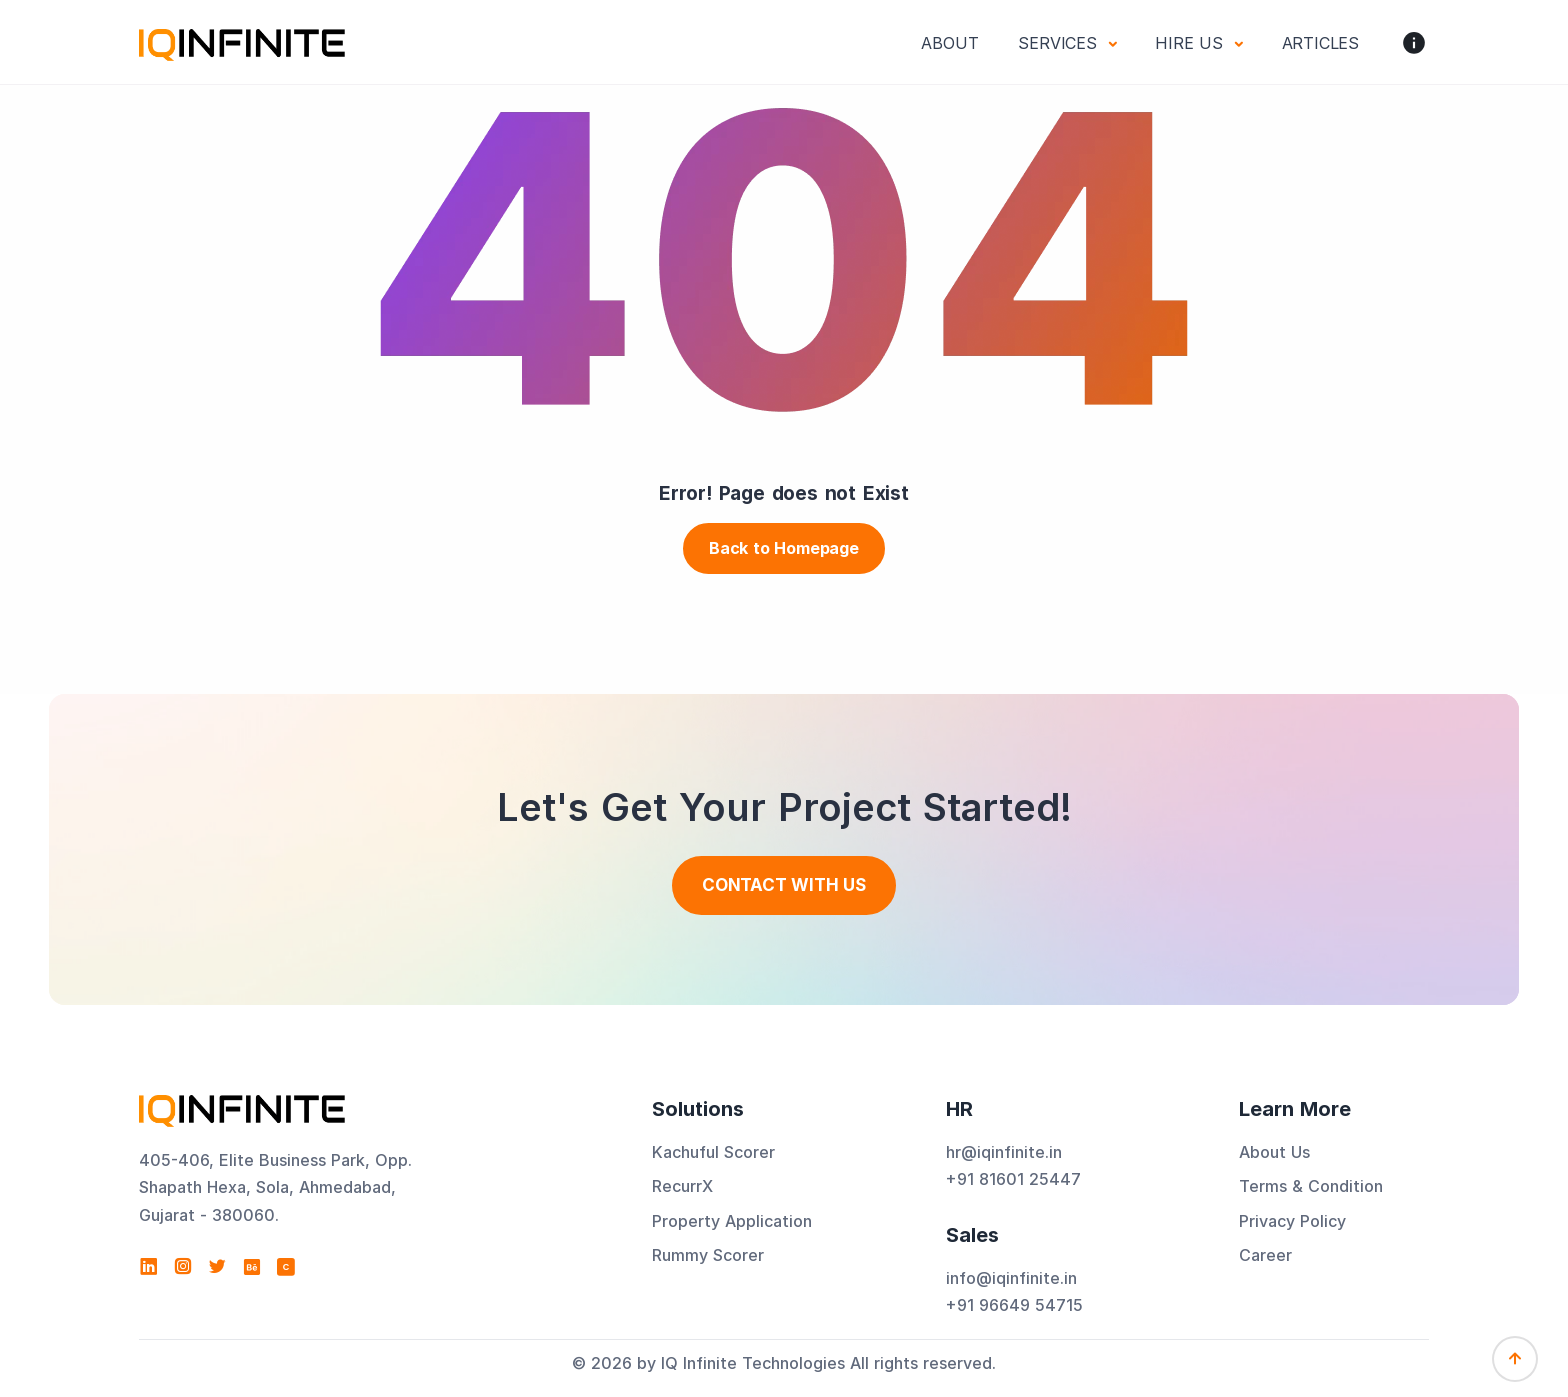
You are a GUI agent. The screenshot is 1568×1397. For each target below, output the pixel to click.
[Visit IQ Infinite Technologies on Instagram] (183, 1267)
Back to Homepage (784, 548)
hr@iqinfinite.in (1004, 1152)
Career (1265, 1255)
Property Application (732, 1221)
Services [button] (1060, 43)
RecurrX (682, 1186)
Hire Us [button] (1191, 43)
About (949, 43)
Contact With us (784, 885)
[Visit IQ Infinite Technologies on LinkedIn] (149, 1267)
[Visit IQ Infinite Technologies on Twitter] (217, 1267)
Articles (1320, 43)
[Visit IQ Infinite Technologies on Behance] (252, 1267)
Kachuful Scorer (713, 1152)
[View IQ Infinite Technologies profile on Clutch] (286, 1267)
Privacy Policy (1292, 1221)
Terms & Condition (1311, 1186)
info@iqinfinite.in (1011, 1278)
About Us (1274, 1152)
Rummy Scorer (708, 1255)
